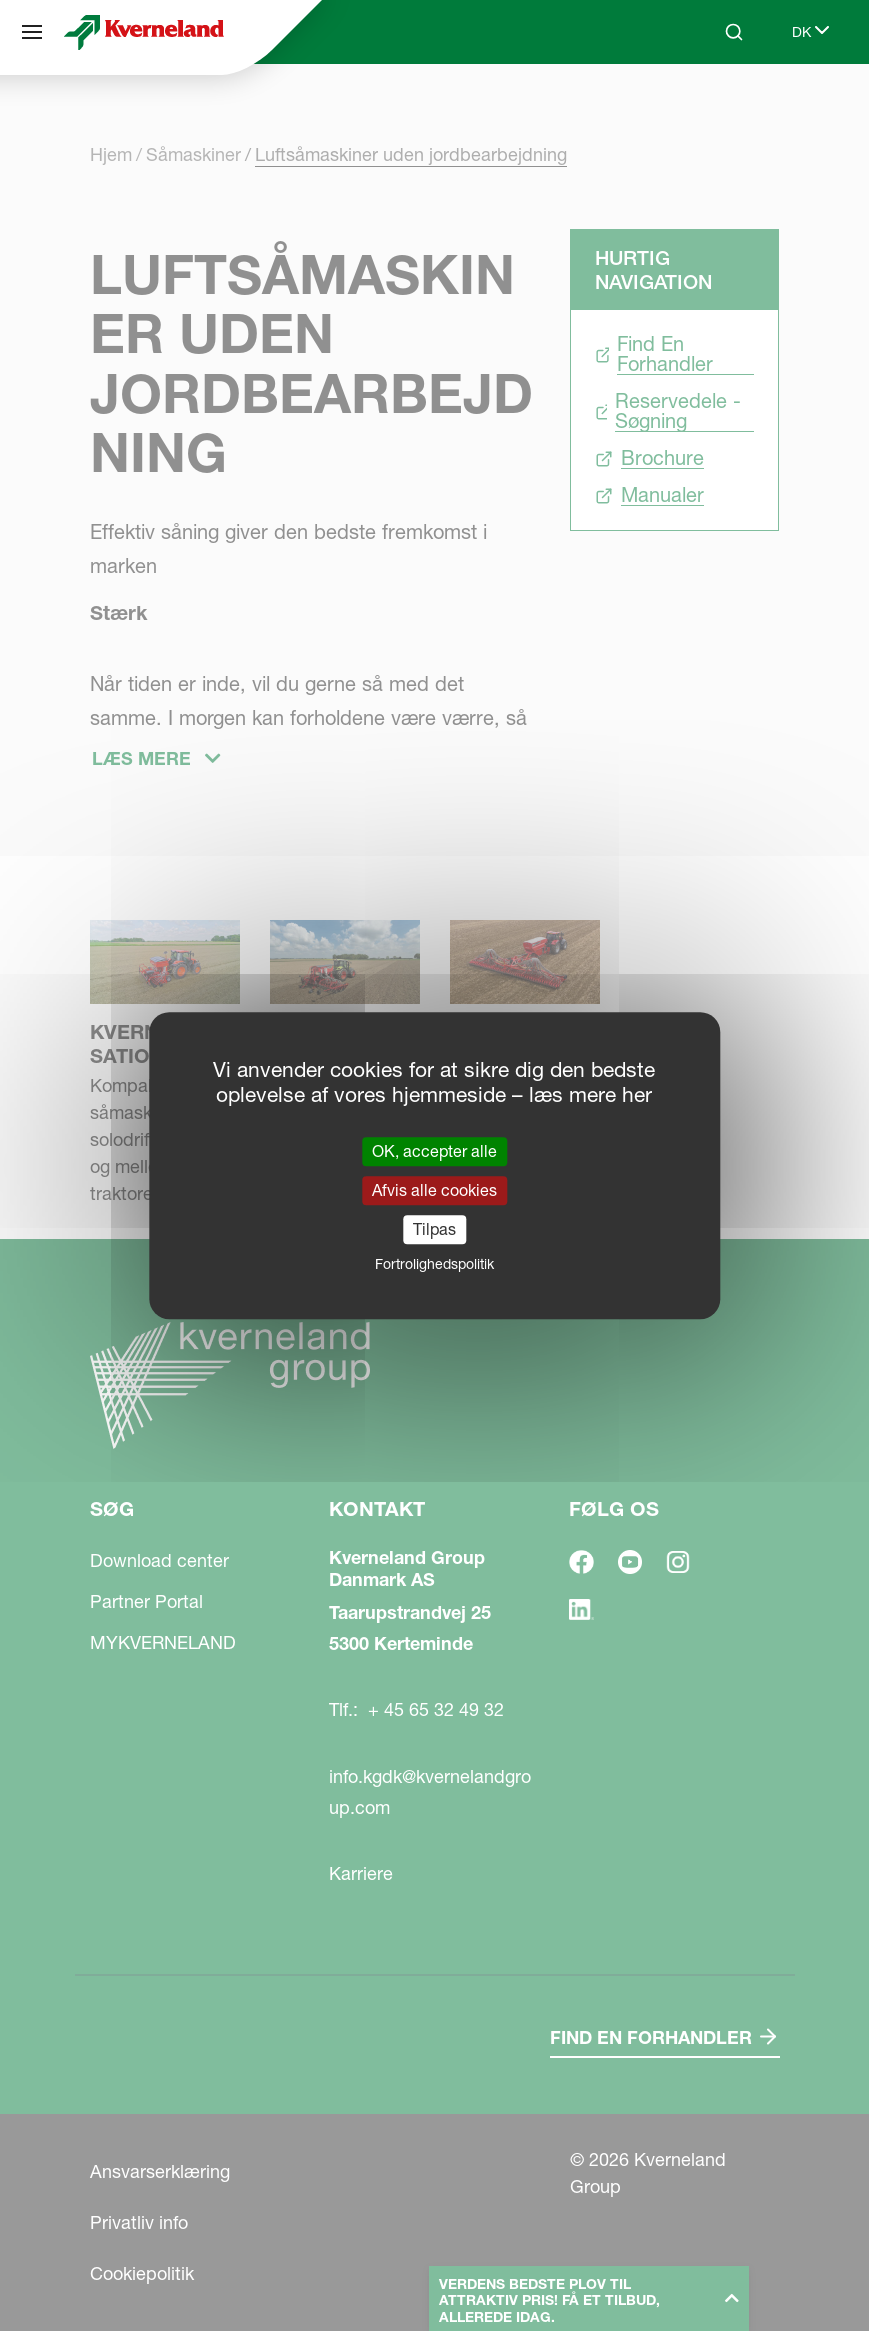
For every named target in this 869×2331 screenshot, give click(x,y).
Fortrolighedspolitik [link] (434, 1264)
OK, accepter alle (434, 1151)
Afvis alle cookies (434, 1190)
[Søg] (32, 32)
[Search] (734, 32)
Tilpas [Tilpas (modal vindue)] (434, 1229)
